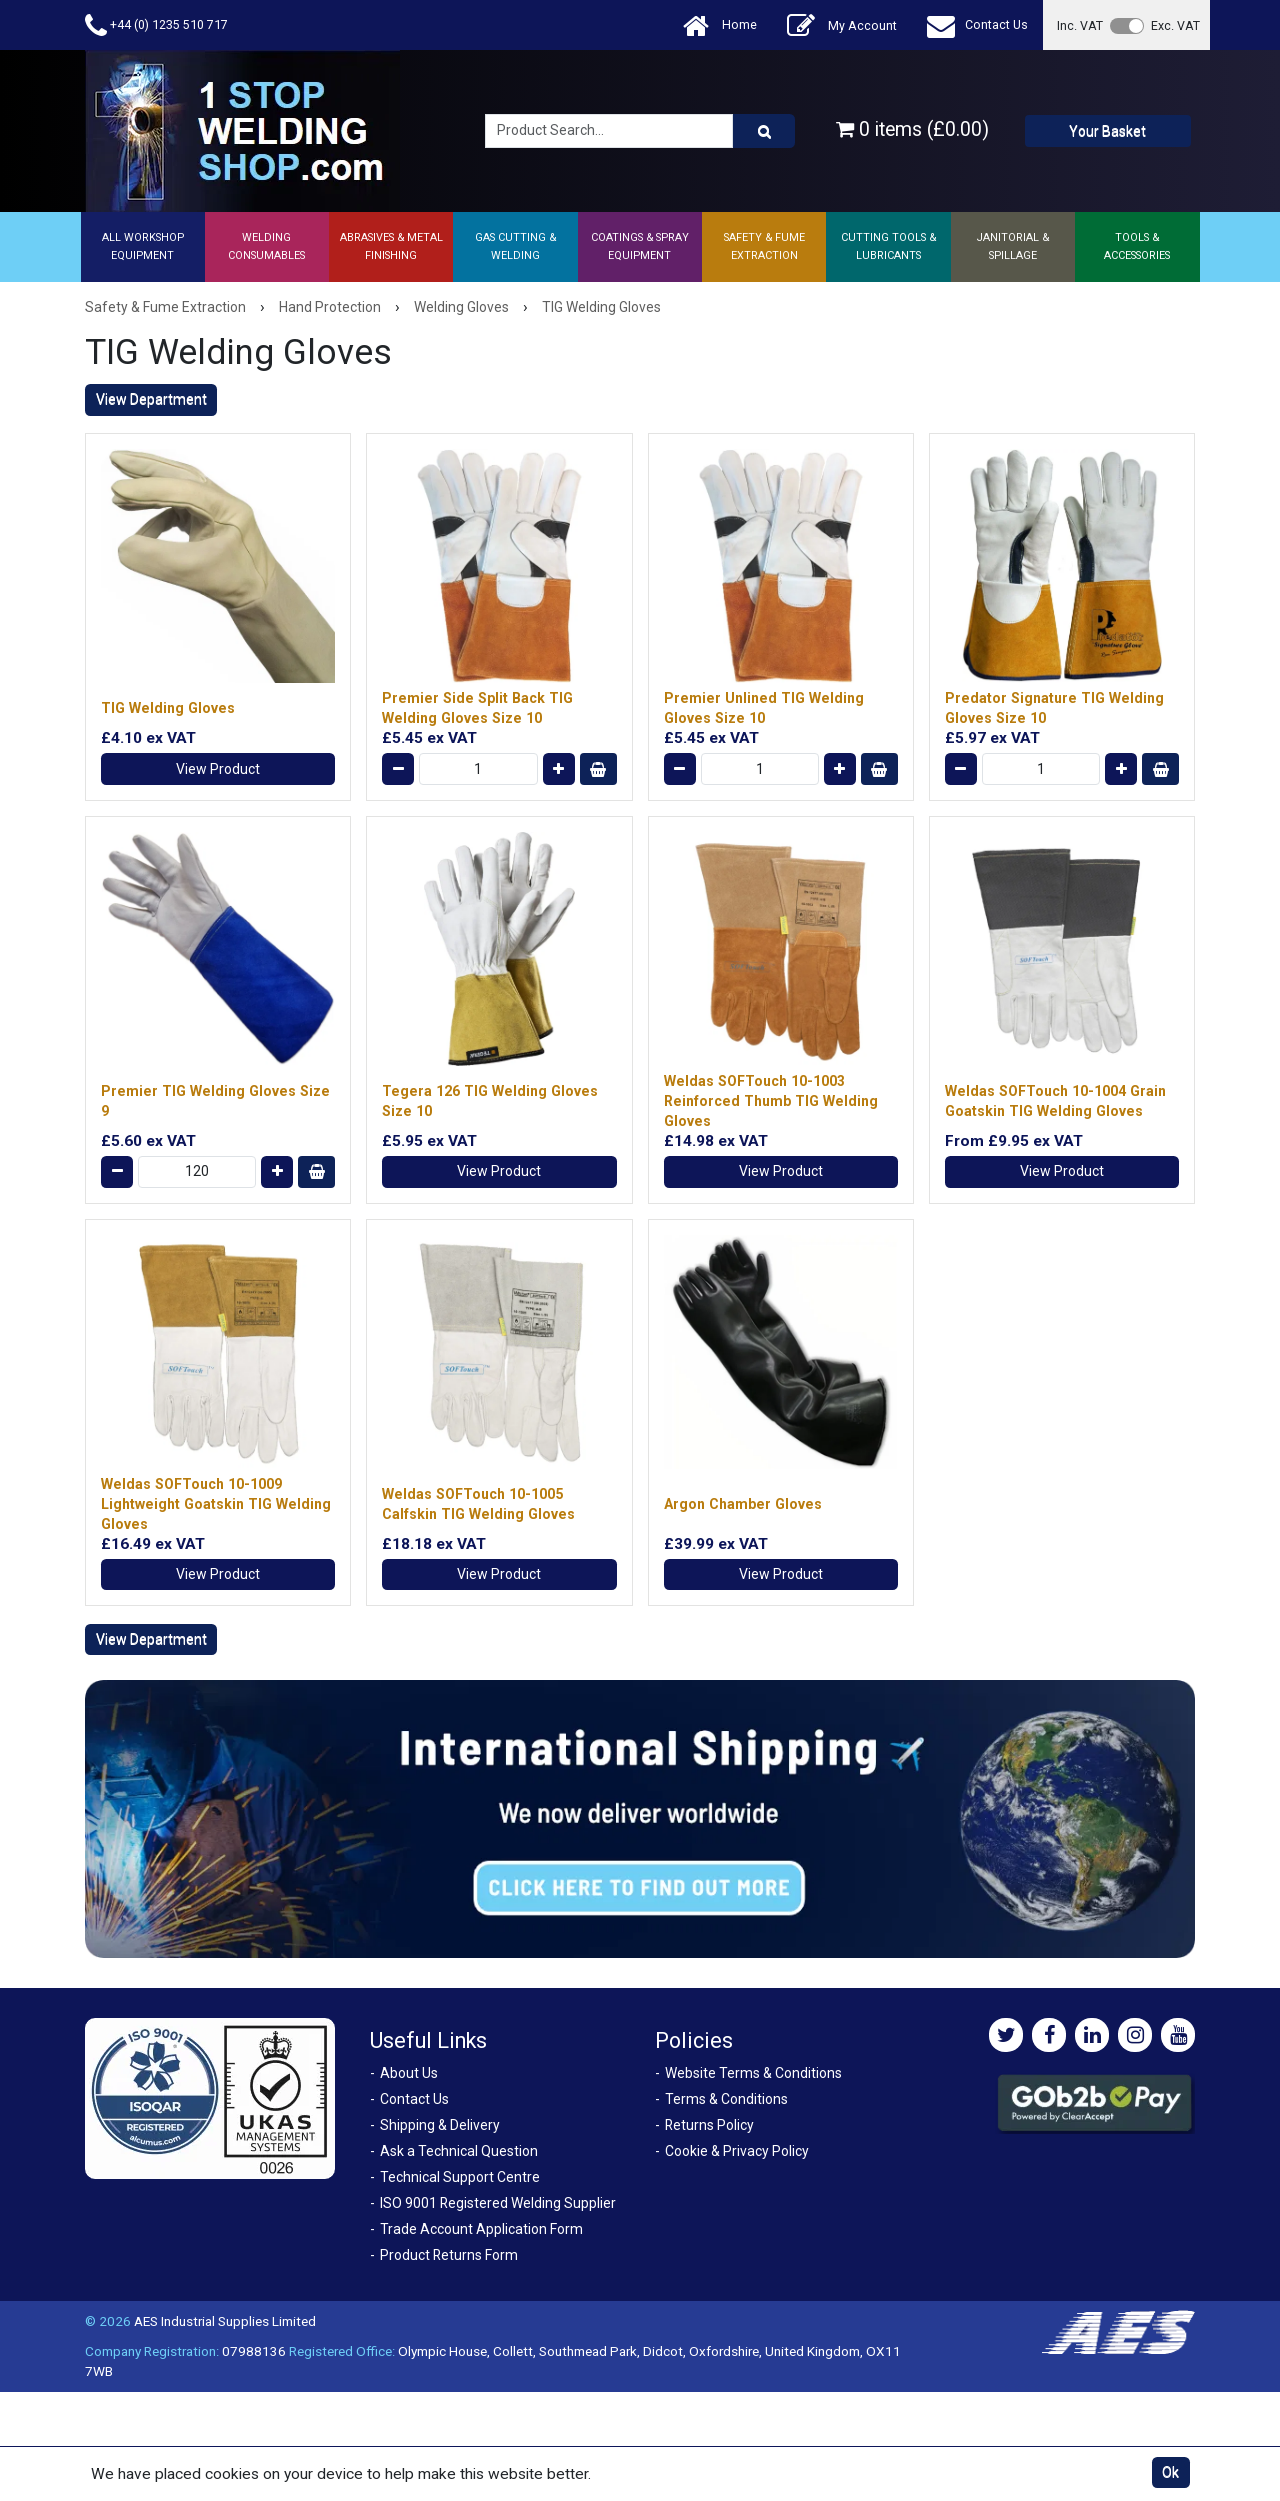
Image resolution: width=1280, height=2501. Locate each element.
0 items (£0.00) (912, 129)
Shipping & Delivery (440, 2125)
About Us (409, 2073)
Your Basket (1107, 131)
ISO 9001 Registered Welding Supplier (498, 2203)
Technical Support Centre (460, 2177)
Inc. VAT (1080, 25)
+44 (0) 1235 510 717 (156, 25)
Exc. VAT (1175, 25)
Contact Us (977, 25)
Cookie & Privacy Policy (737, 2151)
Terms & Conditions (726, 2099)
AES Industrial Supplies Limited (225, 2321)
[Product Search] (764, 131)
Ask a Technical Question (459, 2151)
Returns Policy (709, 2125)
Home (720, 25)
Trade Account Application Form (481, 2229)
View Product (218, 769)
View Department (151, 399)
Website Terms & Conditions (753, 2073)
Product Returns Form (449, 2255)
